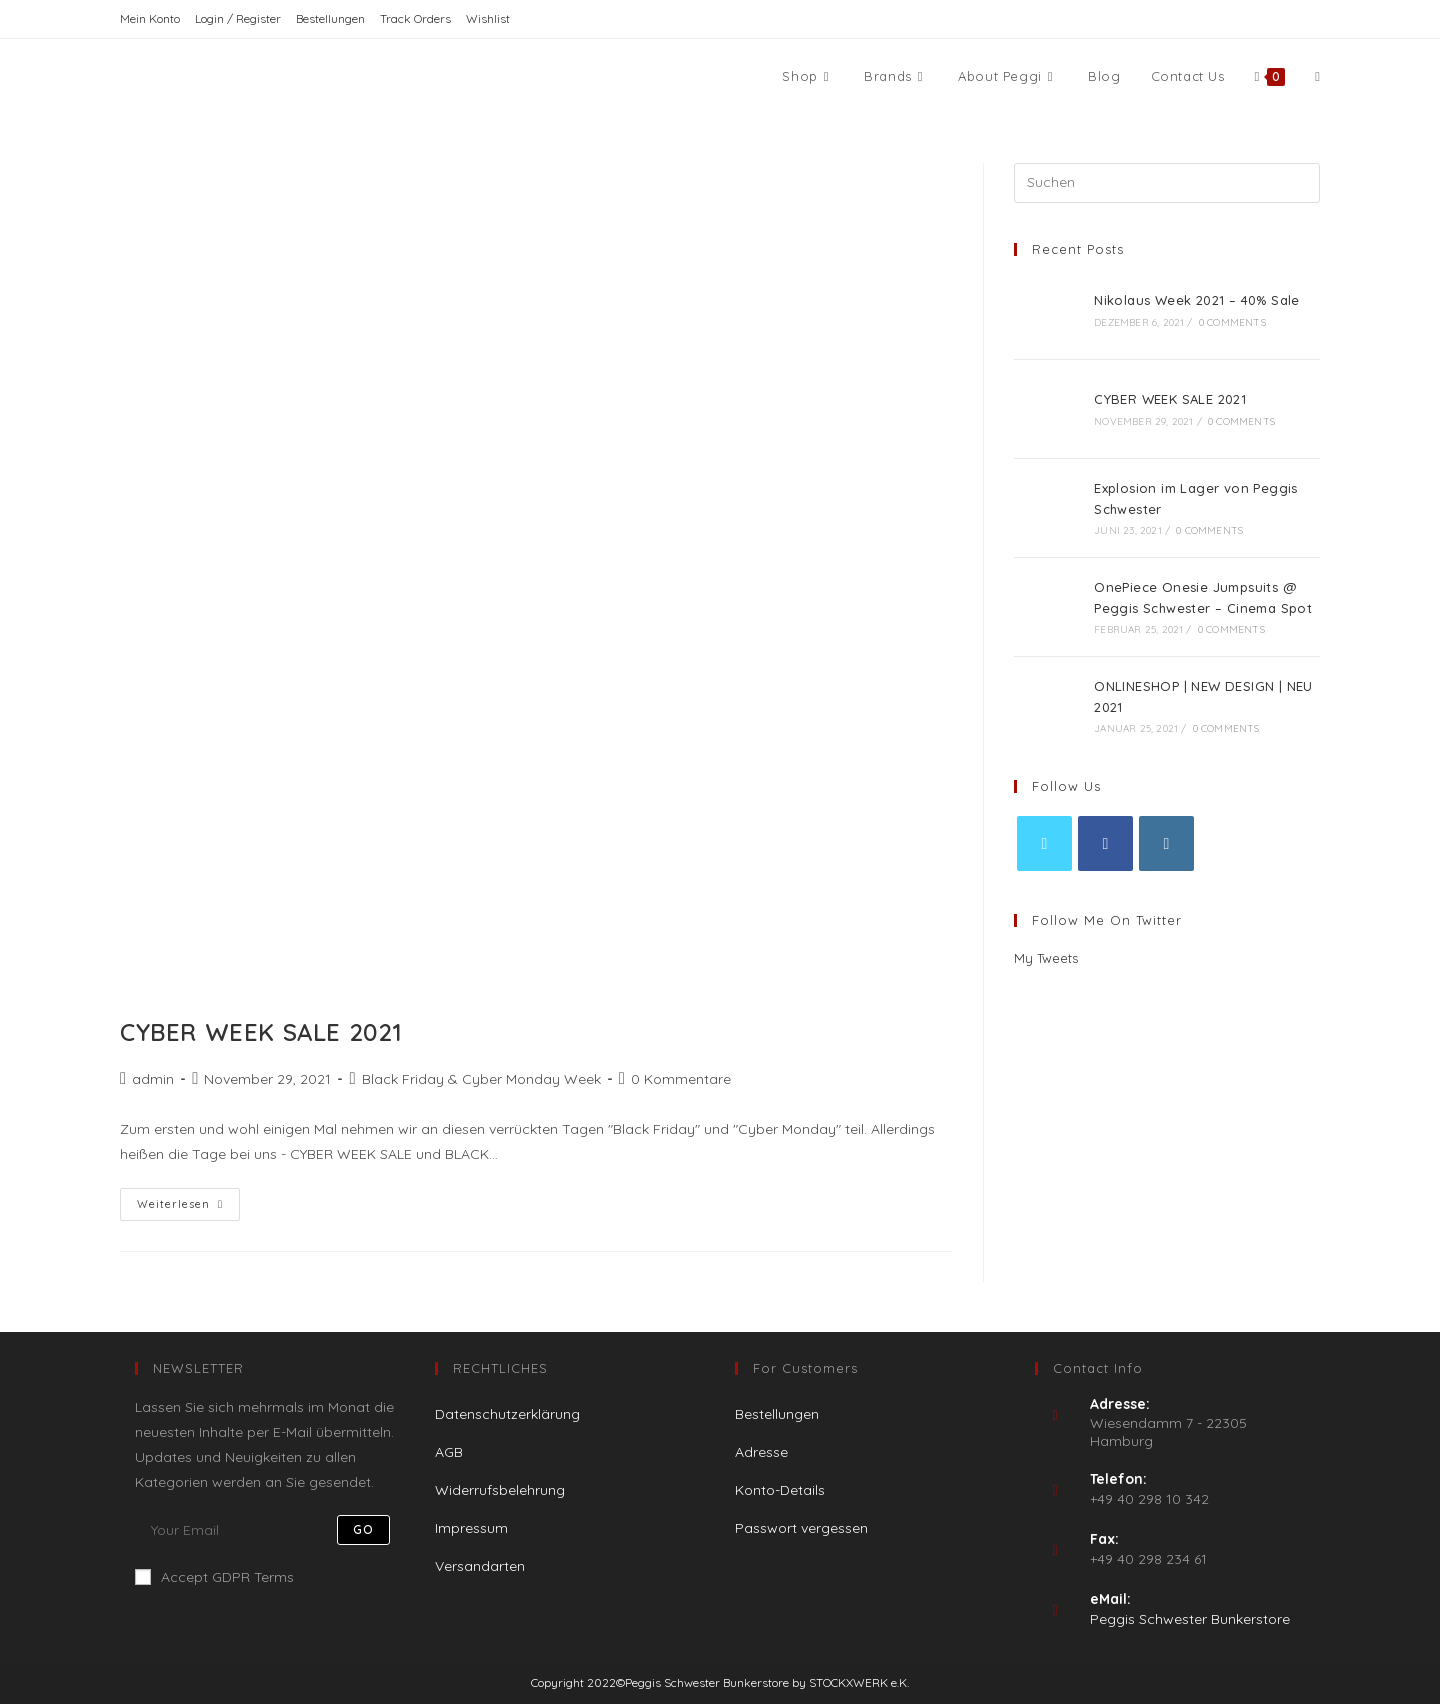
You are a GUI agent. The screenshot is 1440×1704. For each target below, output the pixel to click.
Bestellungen (330, 18)
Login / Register (238, 18)
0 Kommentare (681, 1079)
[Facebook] (1105, 843)
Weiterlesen (188, 1208)
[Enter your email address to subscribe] (270, 1530)
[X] (1044, 843)
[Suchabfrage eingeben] (1167, 183)
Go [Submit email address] (363, 1529)
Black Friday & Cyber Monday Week (481, 1079)
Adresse (761, 1452)
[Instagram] (1166, 843)
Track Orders (415, 18)
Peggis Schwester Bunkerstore (1190, 1619)
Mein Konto (150, 18)
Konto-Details (780, 1490)
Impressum (471, 1528)
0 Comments (1232, 322)
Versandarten (480, 1566)
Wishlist (488, 18)
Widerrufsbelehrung (500, 1490)
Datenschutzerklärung (507, 1414)
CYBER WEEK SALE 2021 (261, 1032)
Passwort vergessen (801, 1528)
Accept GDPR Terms (214, 1577)
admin (153, 1079)
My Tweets (1046, 958)
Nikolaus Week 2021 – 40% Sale (1197, 300)
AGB (449, 1452)
